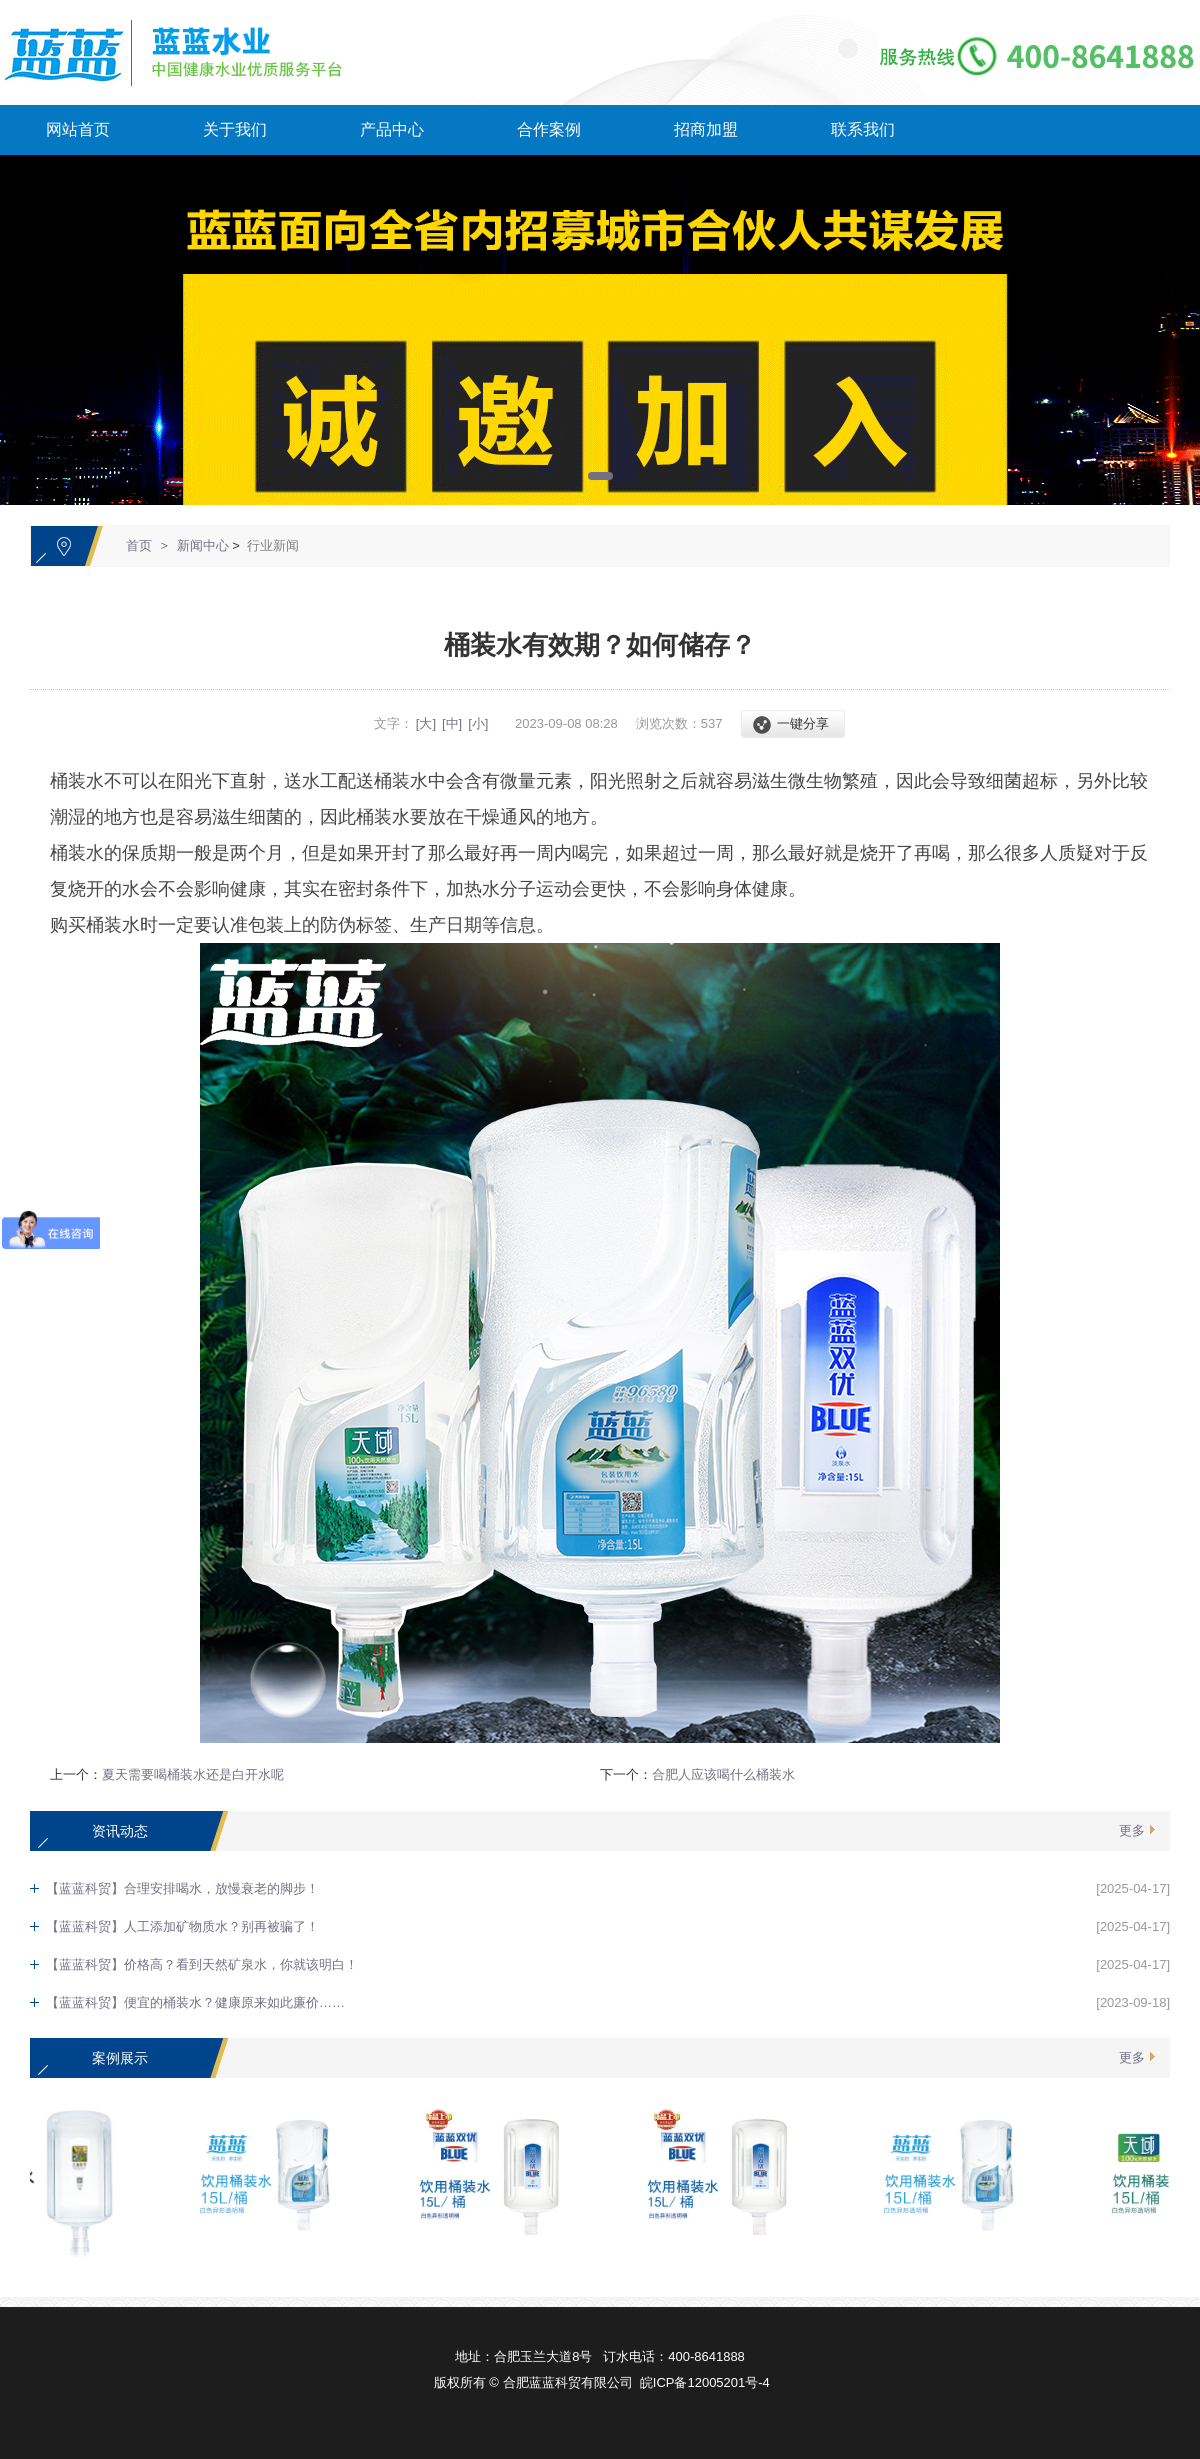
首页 (139, 545)
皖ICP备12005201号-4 (705, 2382)
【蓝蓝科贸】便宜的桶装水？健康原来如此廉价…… (195, 2002)
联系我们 (863, 129)
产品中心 (392, 129)
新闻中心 (203, 545)
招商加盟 (706, 129)
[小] (478, 723)
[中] (452, 723)
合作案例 (549, 129)
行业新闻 (273, 545)
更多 (1132, 1830)
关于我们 (235, 129)
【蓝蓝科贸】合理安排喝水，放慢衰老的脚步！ (182, 1888)
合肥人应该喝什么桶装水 (723, 1774)
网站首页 (78, 129)
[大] (426, 723)
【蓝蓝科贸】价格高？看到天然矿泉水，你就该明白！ (202, 1964)
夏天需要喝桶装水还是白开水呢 (193, 1774)
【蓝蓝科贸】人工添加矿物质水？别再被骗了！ (182, 1926)
